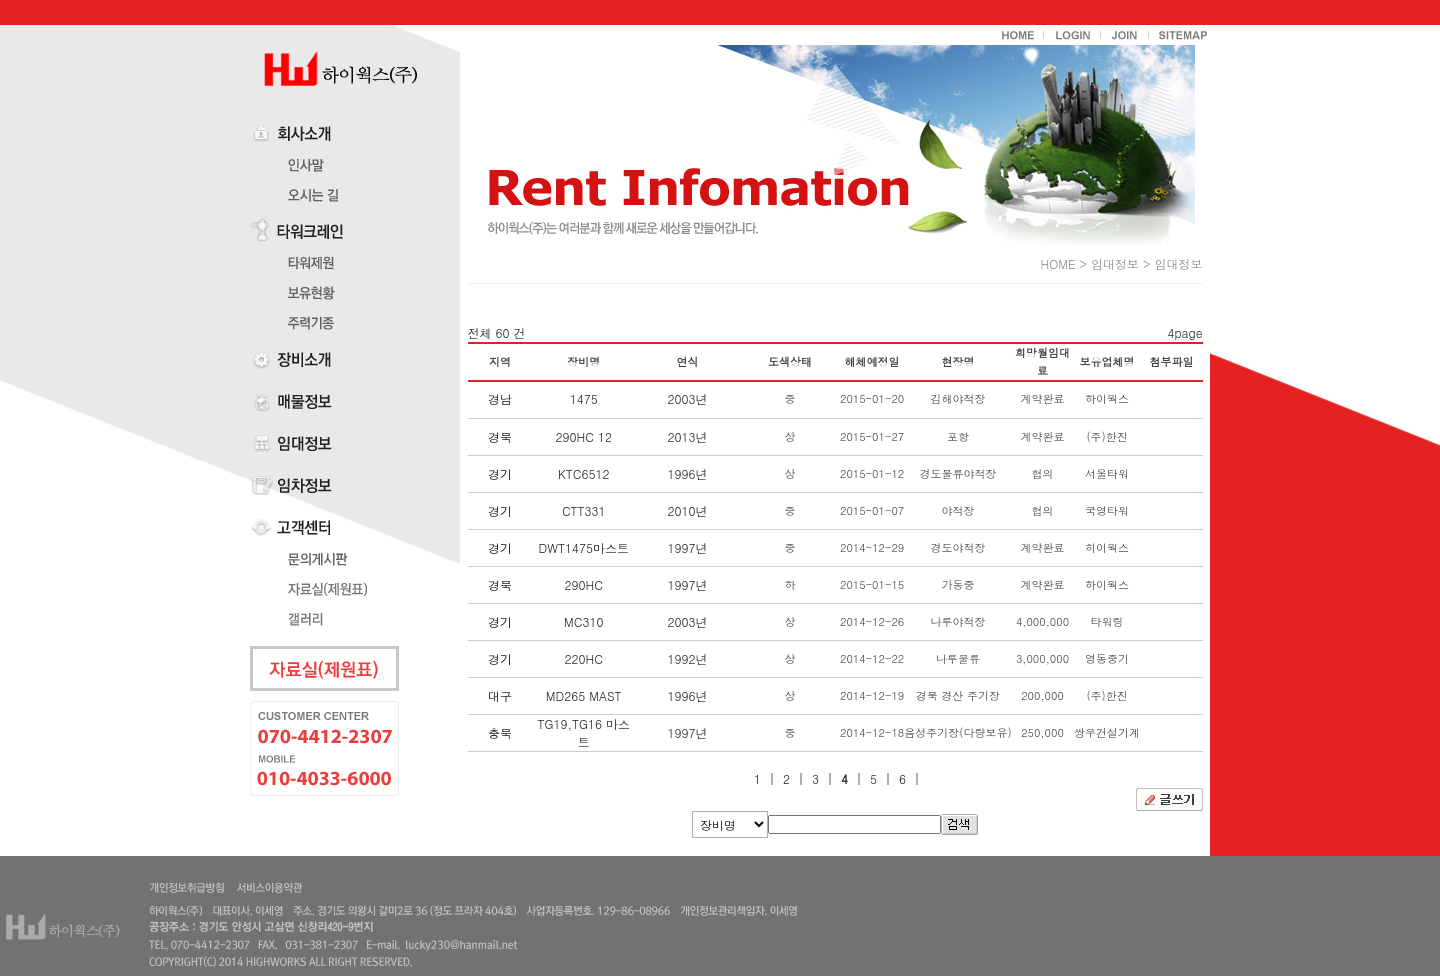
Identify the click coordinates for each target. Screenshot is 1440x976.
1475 (584, 398)
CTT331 (584, 510)
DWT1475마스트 (584, 547)
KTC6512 (584, 473)
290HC (584, 584)
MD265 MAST (584, 695)
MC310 (583, 621)
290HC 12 (584, 436)
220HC (584, 658)
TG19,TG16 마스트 (583, 732)
